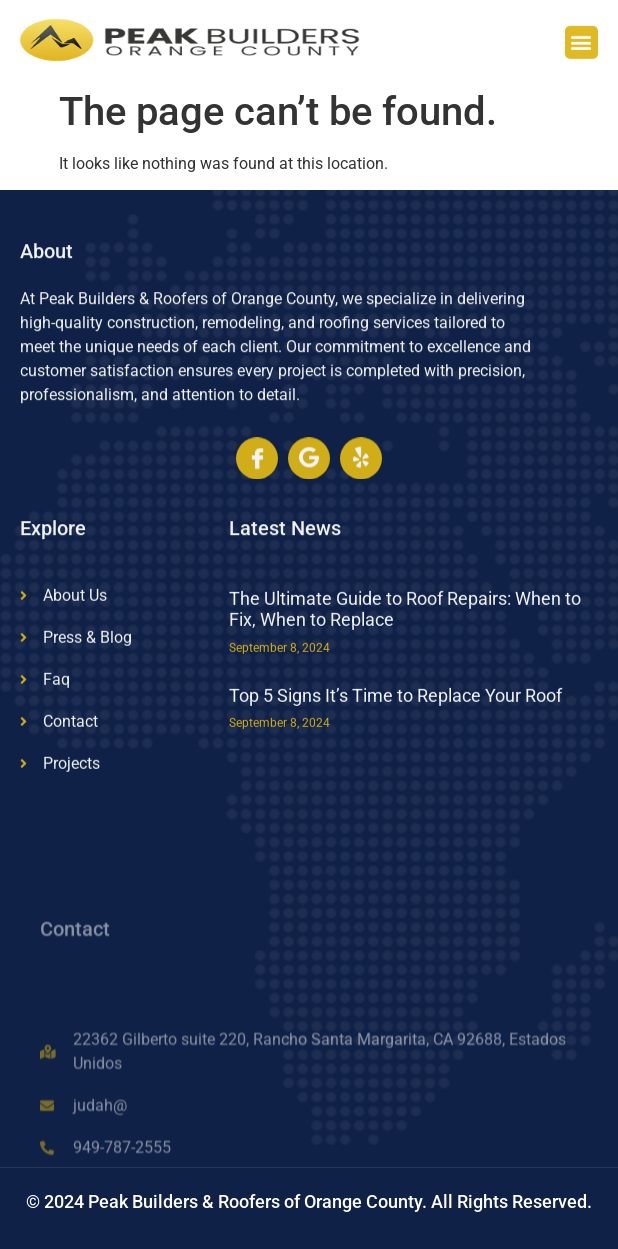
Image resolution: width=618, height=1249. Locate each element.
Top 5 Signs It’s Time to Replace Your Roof (395, 718)
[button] (581, 45)
